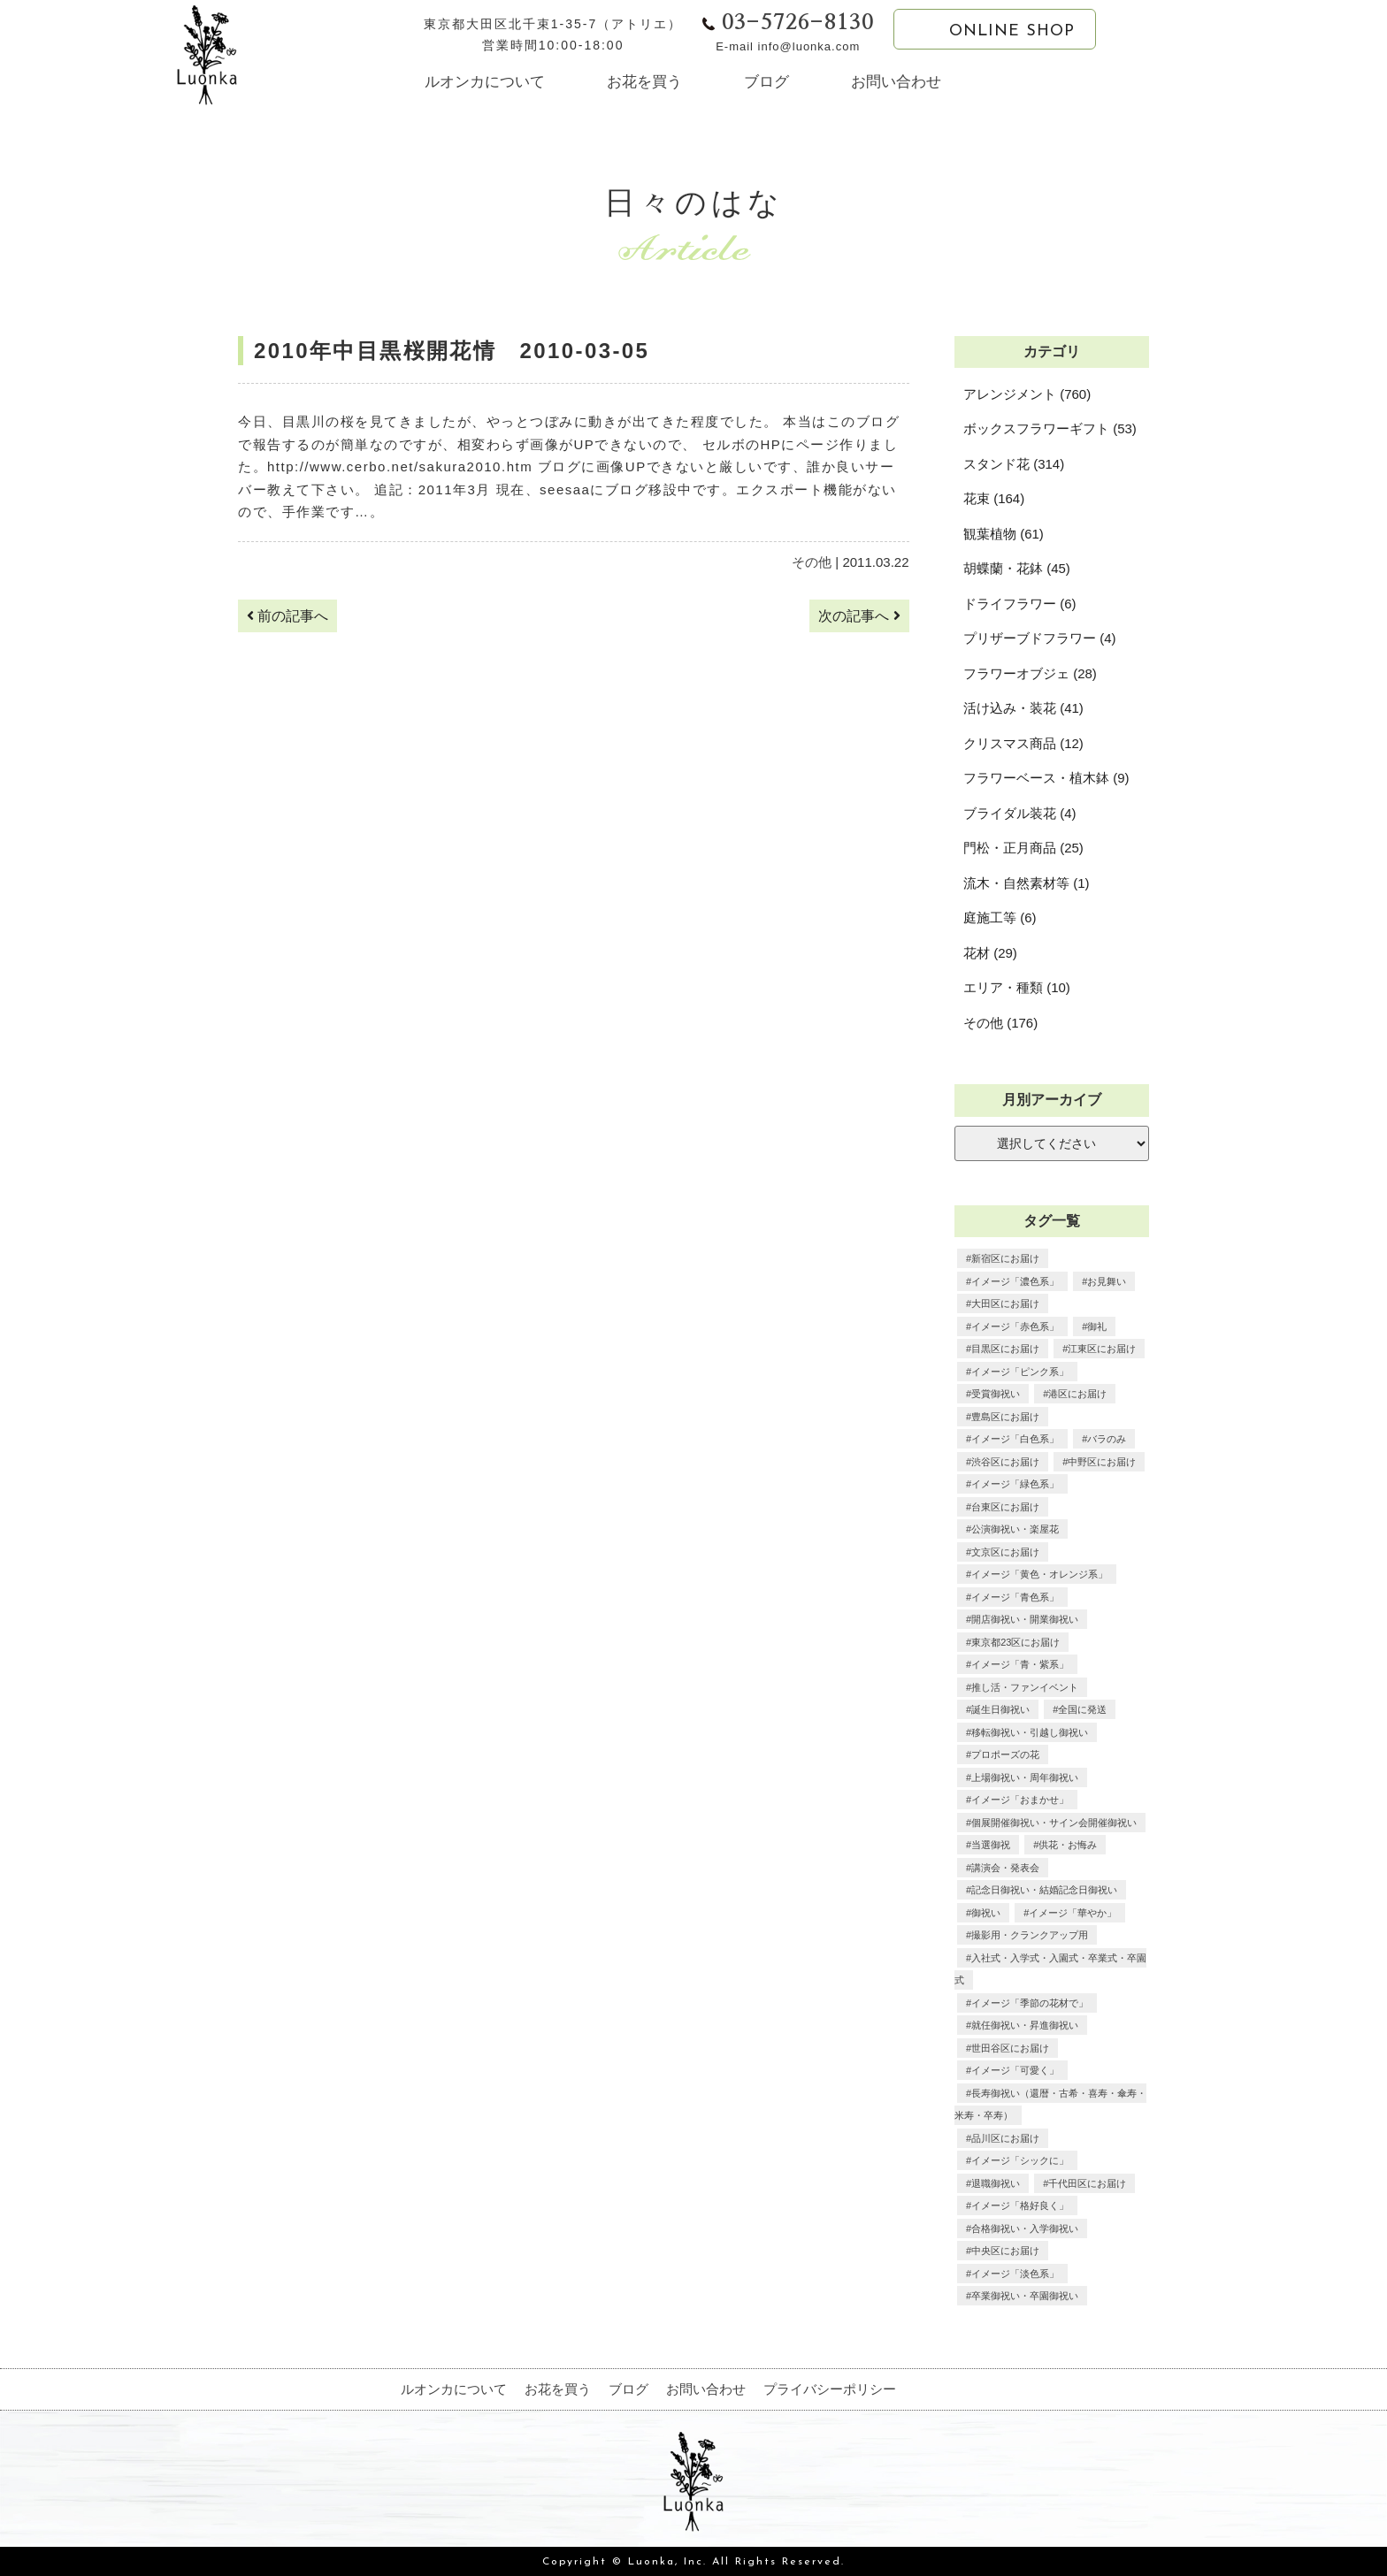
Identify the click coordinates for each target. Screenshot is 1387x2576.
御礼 (1097, 1326)
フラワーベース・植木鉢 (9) (1046, 777)
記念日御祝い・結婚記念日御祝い (1044, 1889)
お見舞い (1106, 1281)
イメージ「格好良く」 (1020, 2205)
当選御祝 (990, 1844)
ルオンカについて (485, 81)
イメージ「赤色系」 (1015, 1326)
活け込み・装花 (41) (1023, 707)
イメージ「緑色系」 (1015, 1484)
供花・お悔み (1067, 1844)
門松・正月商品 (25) (1023, 847)
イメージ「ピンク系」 (1020, 1371)
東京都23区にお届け (1015, 1642)
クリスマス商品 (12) (1023, 743)
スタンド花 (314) (1013, 463)
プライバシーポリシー (829, 2388)
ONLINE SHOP (995, 30)
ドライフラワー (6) (1020, 603)
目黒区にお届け (1005, 1348)
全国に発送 (1082, 1709)
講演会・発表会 (1005, 1867)
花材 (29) (990, 952)
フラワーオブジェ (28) (1030, 673)
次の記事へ (859, 615)
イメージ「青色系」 (1015, 1597)
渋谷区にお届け (1005, 1461)
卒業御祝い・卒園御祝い (1024, 2295)
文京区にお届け (1005, 1552)
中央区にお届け (1005, 2250)
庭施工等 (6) (1000, 917)
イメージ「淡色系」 (1015, 2273)
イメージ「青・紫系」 (1020, 1664)
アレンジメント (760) (1027, 393)
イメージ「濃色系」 (1015, 1281)
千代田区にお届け (1087, 2183)
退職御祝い (995, 2183)
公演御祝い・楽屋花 (1015, 1529)
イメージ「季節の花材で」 (1029, 2003)
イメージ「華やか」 (1072, 1912)
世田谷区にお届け (1010, 2048)
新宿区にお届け (1005, 1258)
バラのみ (1106, 1438)
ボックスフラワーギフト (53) (1050, 428)
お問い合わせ (896, 81)
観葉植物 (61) (1003, 533)
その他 (811, 561)
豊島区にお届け (1005, 1416)
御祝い (985, 1912)
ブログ (766, 81)
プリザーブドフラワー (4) (1039, 638)
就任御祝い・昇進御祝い (1024, 2025)
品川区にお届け (1005, 2138)
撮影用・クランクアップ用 (1029, 1935)
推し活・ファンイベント (1024, 1687)
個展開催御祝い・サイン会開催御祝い (1054, 1822)
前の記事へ (287, 615)
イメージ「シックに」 (1020, 2160)
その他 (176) (1000, 1022)
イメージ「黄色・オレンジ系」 (1039, 1574)
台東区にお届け (1005, 1507)
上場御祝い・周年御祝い (1024, 1777)
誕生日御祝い (1000, 1709)
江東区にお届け (1102, 1348)
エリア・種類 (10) (1016, 987)
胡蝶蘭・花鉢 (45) (1016, 568)
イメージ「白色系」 (1015, 1438)
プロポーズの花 (1005, 1754)
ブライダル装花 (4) (1020, 813)
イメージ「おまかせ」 (1020, 1799)
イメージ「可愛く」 (1015, 2070)
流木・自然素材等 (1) (1026, 883)
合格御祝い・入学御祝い (1024, 2228)
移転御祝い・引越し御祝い (1029, 1732)
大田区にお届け (1005, 1303)
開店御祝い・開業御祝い (1024, 1619)
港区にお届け (1077, 1393)
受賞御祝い (995, 1393)
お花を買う (644, 81)
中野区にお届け (1102, 1461)
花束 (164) (993, 498)
